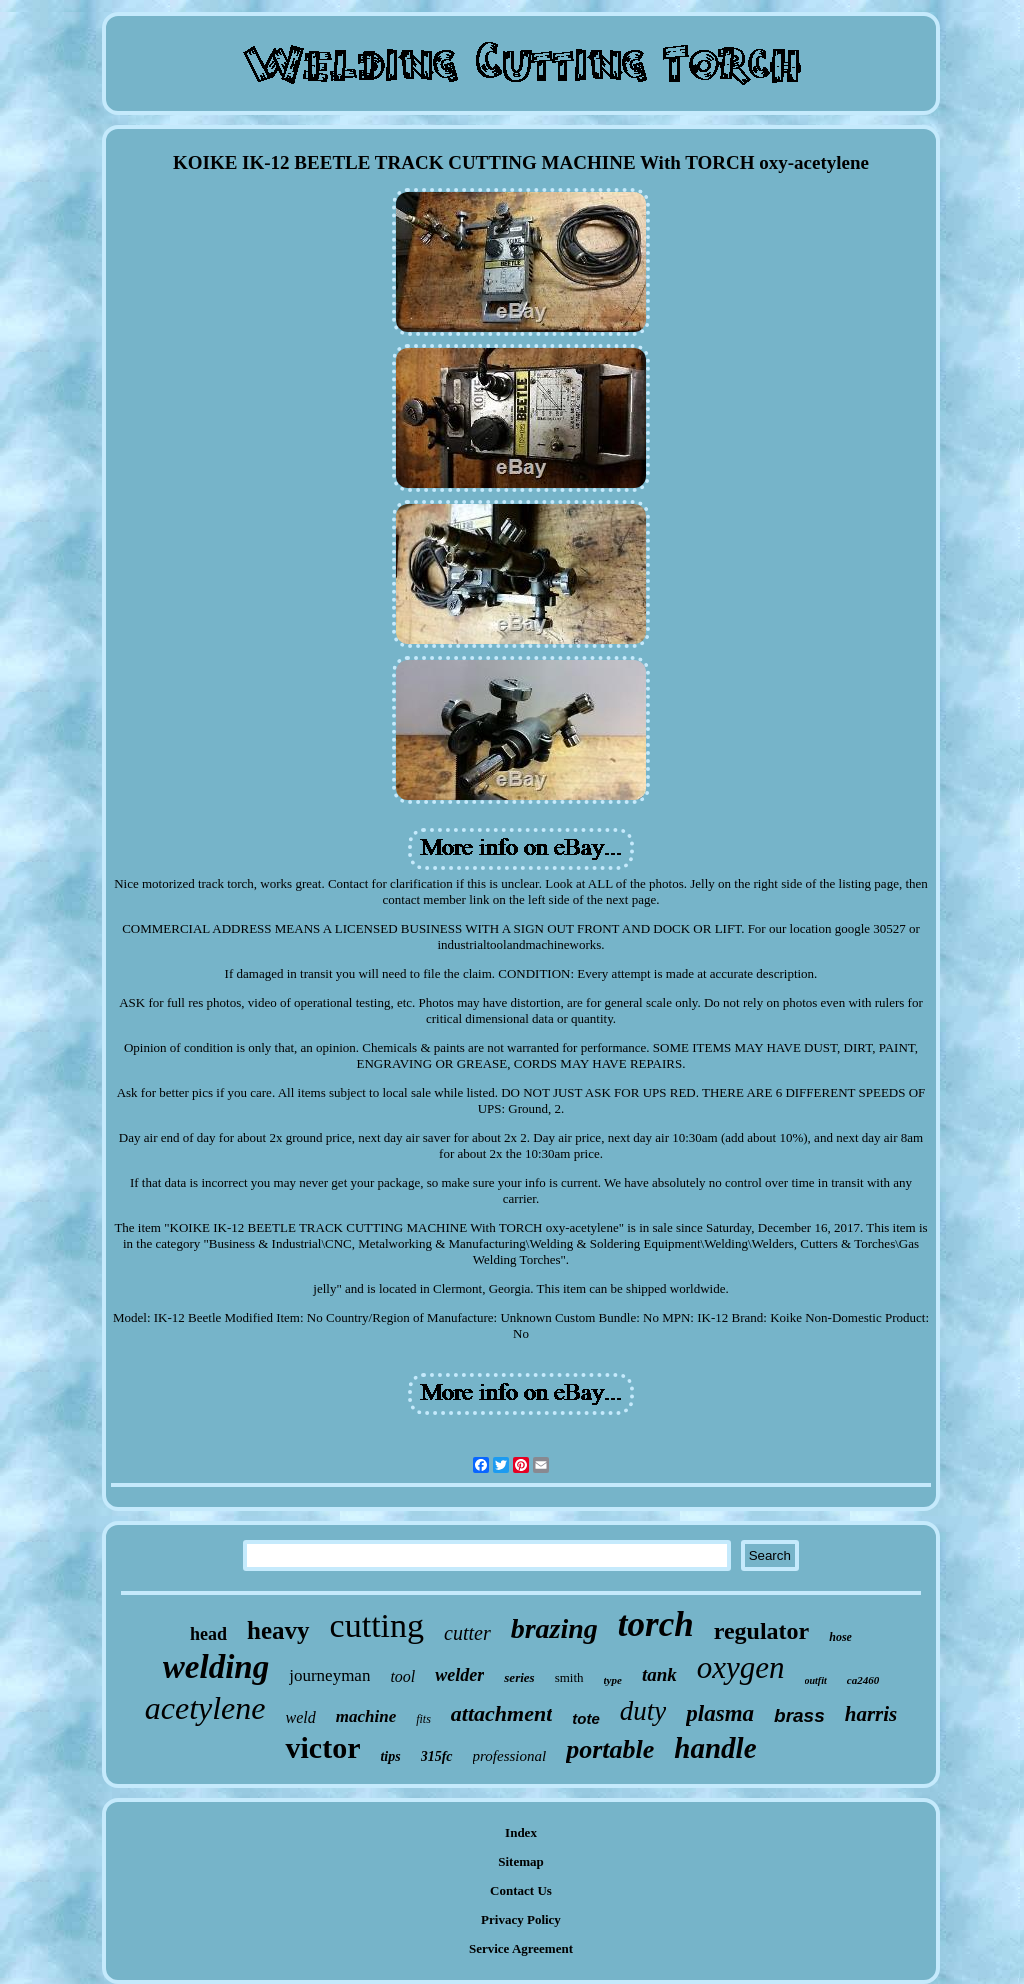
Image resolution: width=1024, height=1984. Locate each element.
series (519, 1677)
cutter (467, 1633)
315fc (437, 1756)
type (613, 1680)
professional (510, 1756)
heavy (278, 1630)
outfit (816, 1680)
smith (569, 1677)
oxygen (741, 1667)
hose (840, 1637)
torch (656, 1624)
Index (521, 1832)
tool (402, 1676)
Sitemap (521, 1861)
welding (216, 1667)
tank (659, 1674)
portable (610, 1749)
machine (366, 1716)
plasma (720, 1713)
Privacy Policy (521, 1919)
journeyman (329, 1675)
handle (715, 1748)
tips (390, 1756)
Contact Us (521, 1890)
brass (799, 1715)
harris (871, 1714)
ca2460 (863, 1680)
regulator (762, 1631)
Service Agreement (521, 1948)
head (208, 1634)
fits (423, 1719)
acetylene (205, 1708)
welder (459, 1675)
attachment (501, 1713)
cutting (377, 1625)
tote (586, 1718)
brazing (554, 1628)
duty (643, 1711)
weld (301, 1717)
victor (322, 1747)
